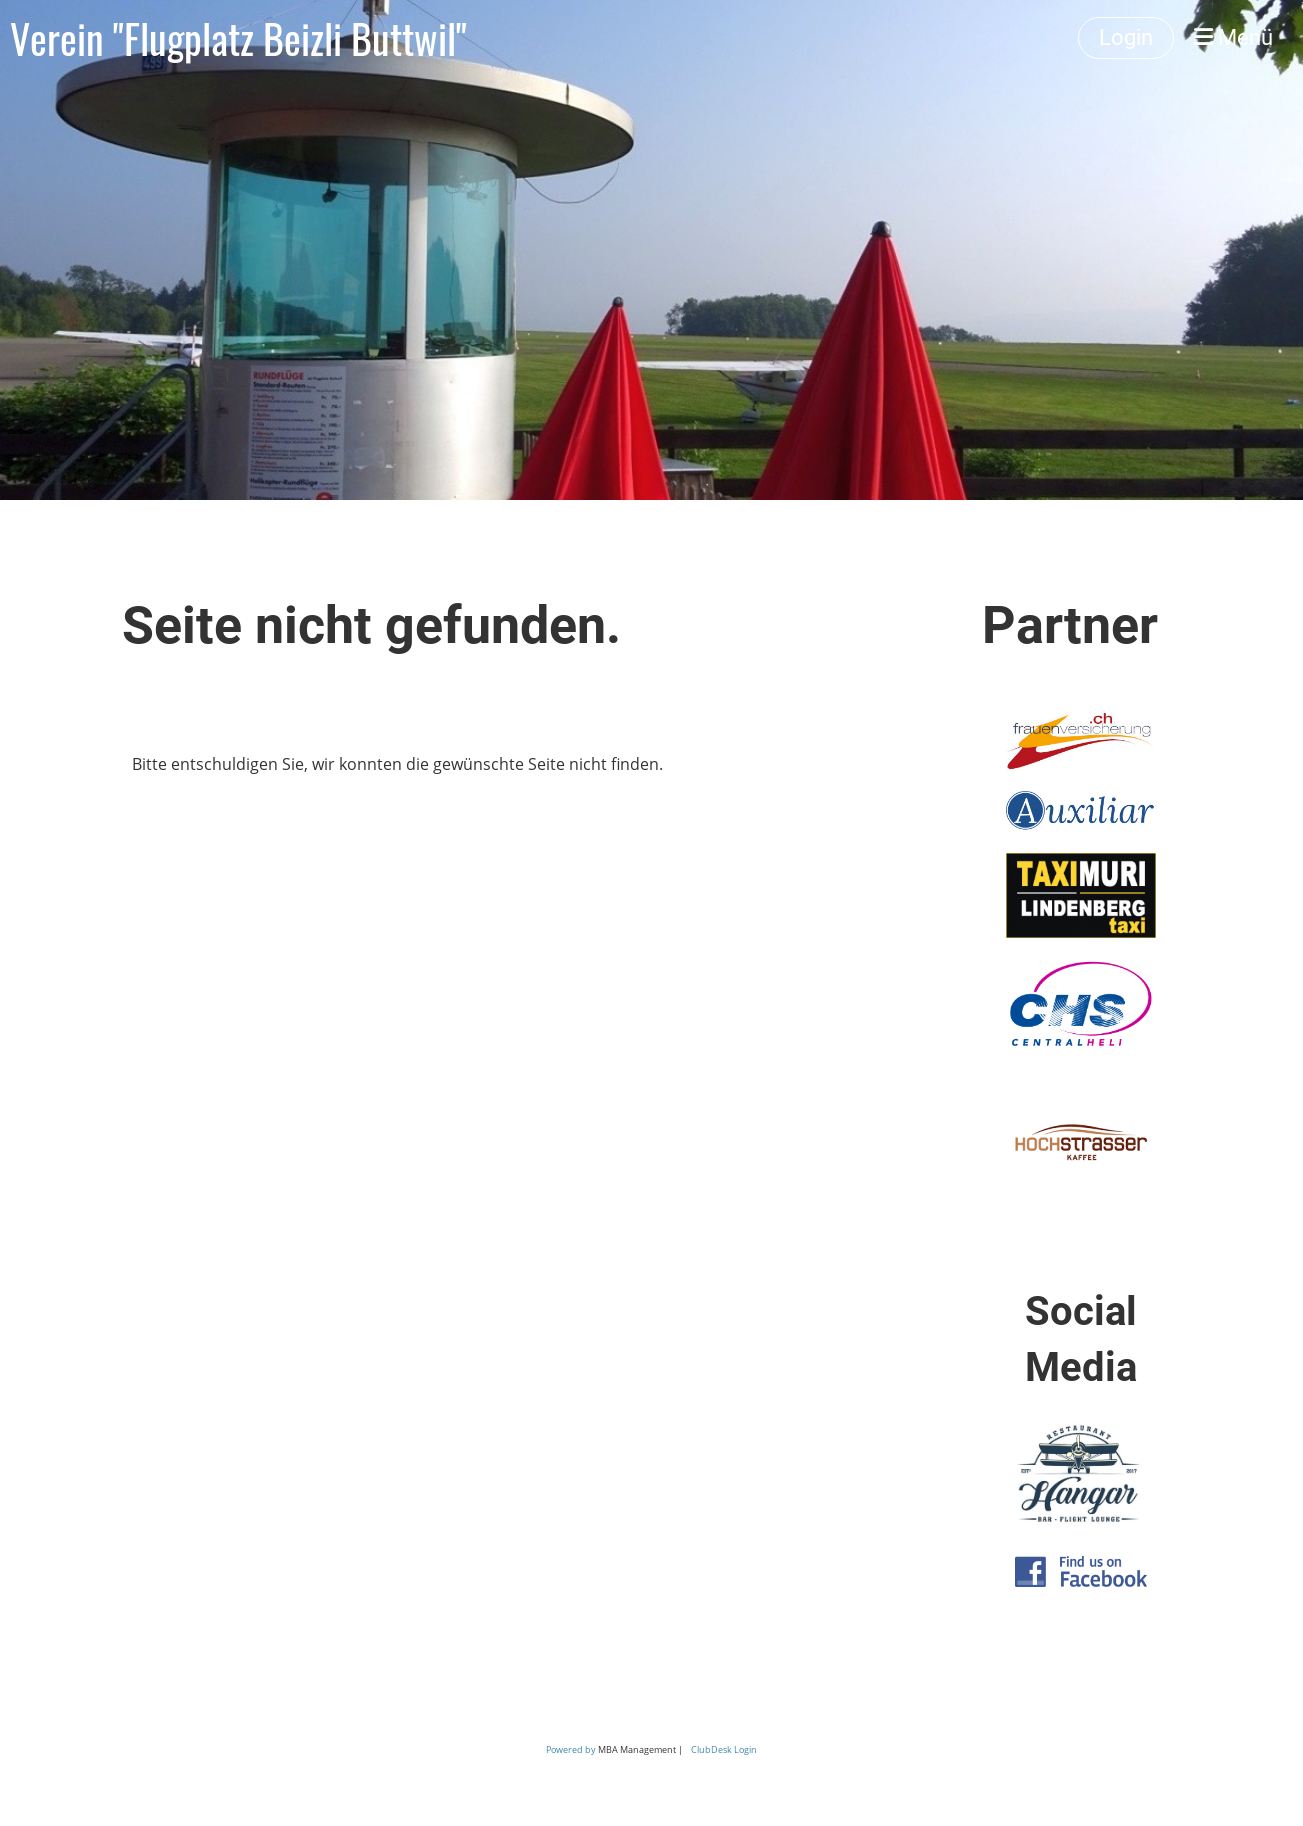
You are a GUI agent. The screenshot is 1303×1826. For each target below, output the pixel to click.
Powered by (572, 1749)
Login (1126, 37)
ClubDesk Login (724, 1749)
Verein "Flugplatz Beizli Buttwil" (238, 38)
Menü (1233, 37)
